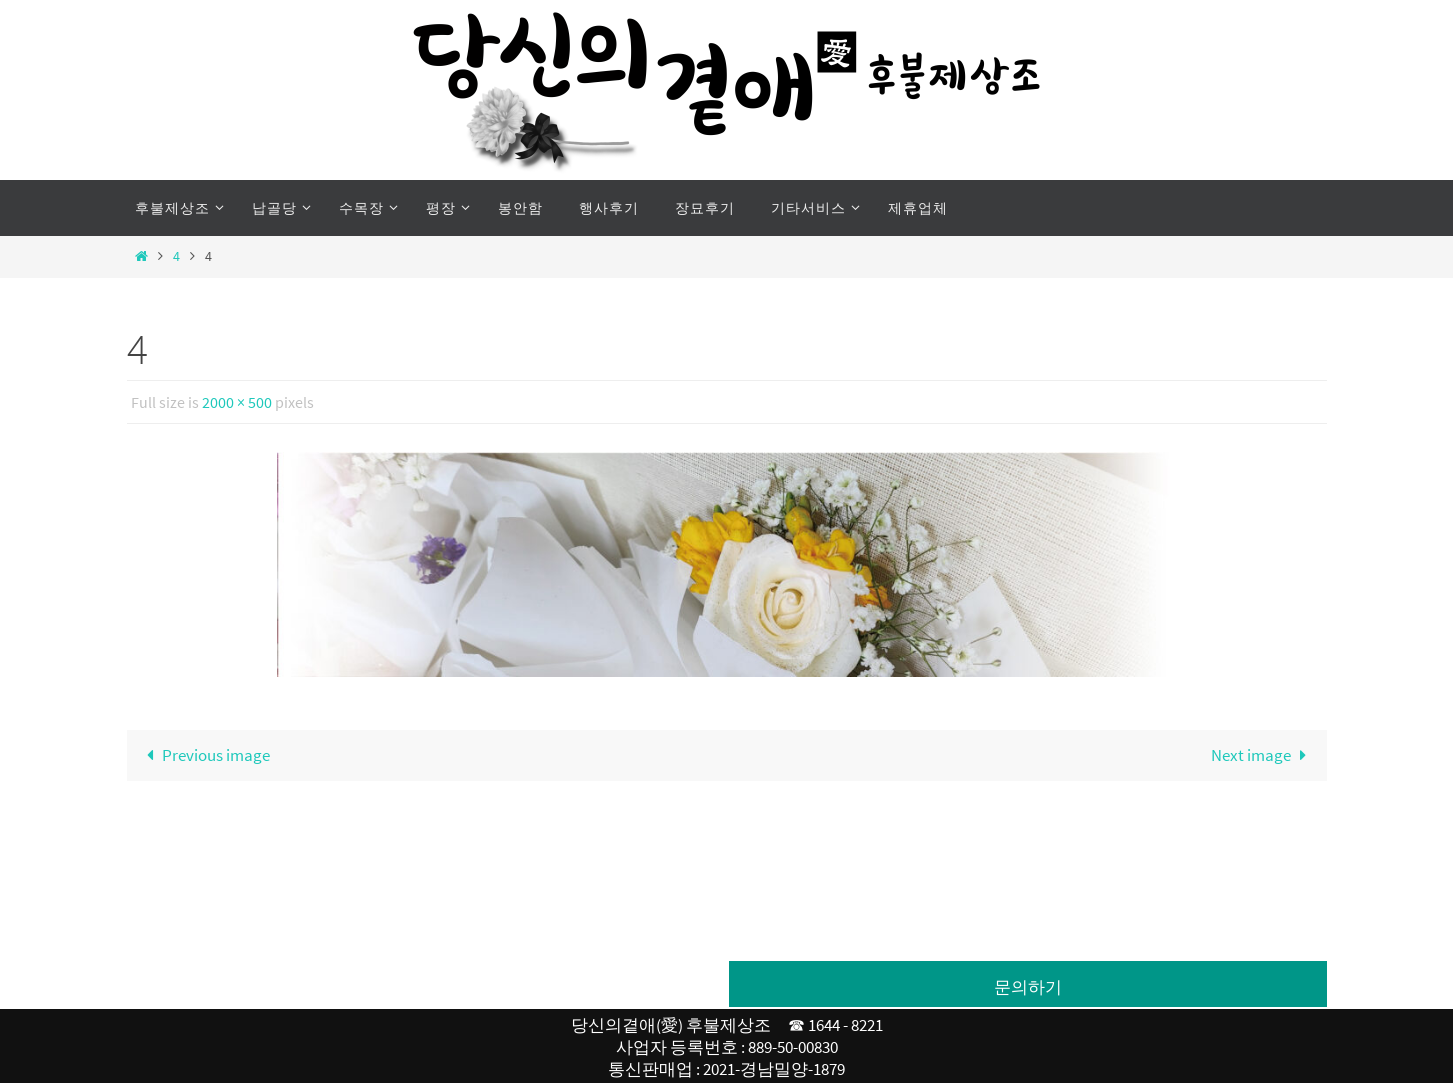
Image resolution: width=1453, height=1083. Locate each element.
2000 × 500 (237, 402)
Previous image (205, 755)
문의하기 (1028, 987)
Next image (1263, 755)
